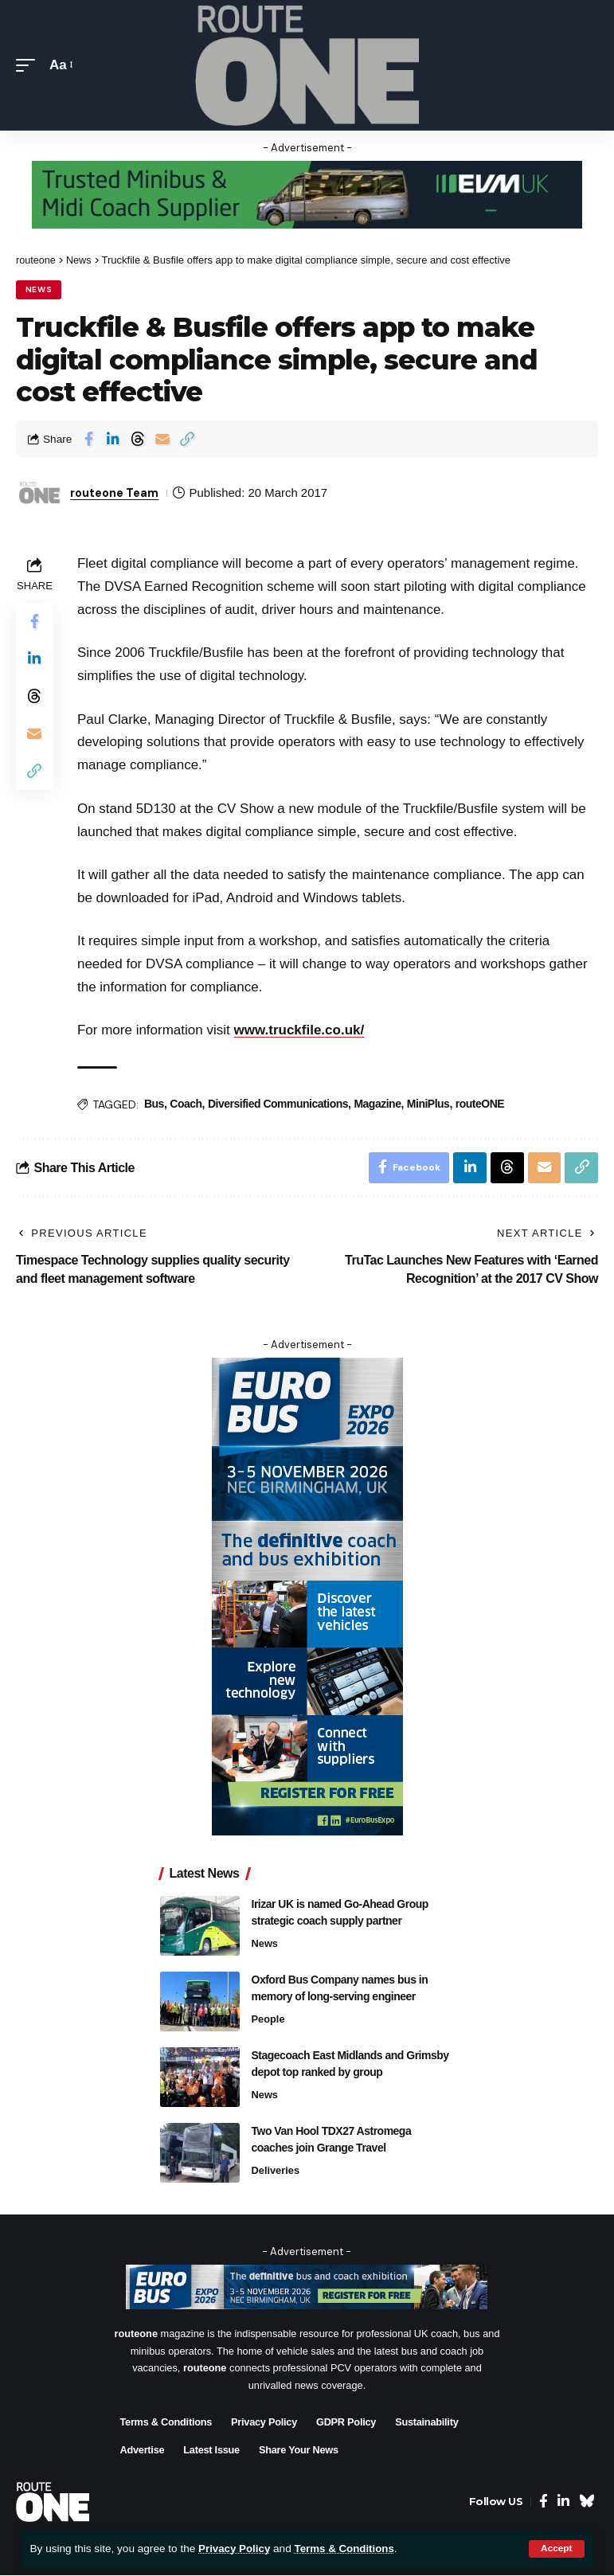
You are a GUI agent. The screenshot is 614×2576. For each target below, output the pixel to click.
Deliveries (276, 2171)
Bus (155, 1104)
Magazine (377, 1104)
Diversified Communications (279, 1104)
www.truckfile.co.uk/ (300, 1030)
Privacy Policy (235, 2549)
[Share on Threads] (138, 438)
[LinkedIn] (563, 2503)
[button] (556, 2549)
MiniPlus (429, 1104)
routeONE (480, 1104)
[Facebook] (543, 2503)
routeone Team (117, 493)
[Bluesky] (586, 2503)
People (269, 2020)
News (39, 289)
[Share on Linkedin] (113, 438)
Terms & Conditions (347, 2549)
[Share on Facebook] (88, 438)
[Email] (162, 438)
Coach (186, 1104)
